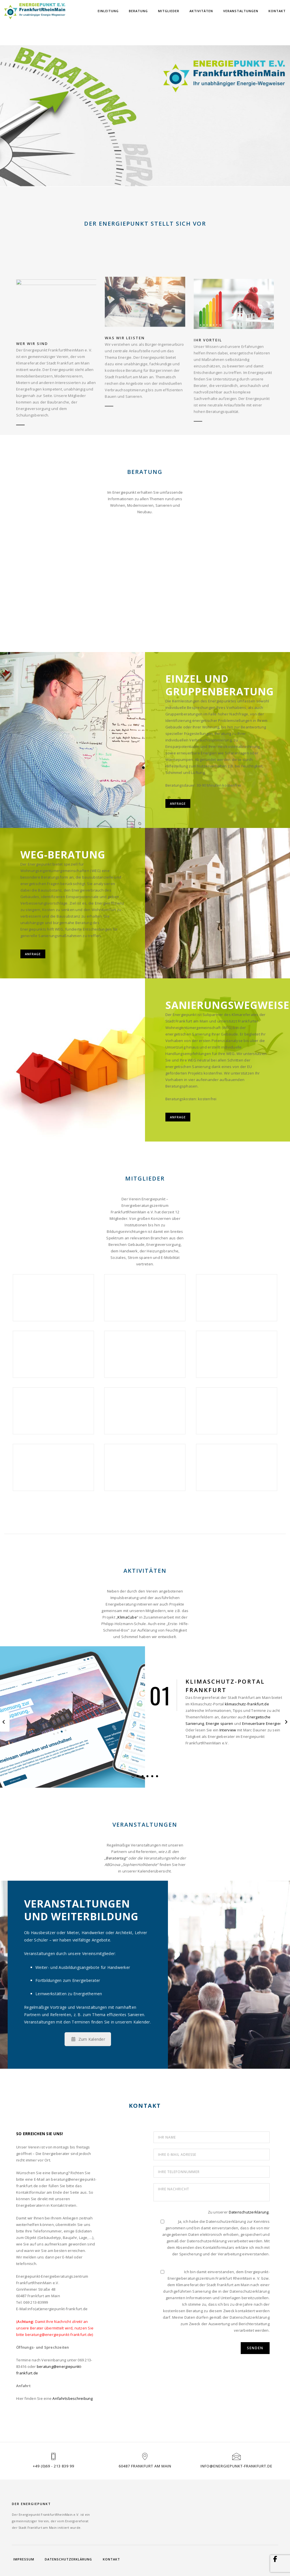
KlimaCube (127, 1617)
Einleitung (108, 11)
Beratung (138, 11)
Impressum (23, 2559)
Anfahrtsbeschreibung (72, 2398)
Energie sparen (219, 1723)
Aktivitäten (201, 11)
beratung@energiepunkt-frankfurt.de (58, 2334)
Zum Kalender (88, 2039)
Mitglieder (168, 11)
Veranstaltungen (240, 11)
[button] (133, 1776)
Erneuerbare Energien (262, 1723)
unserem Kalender (132, 2022)
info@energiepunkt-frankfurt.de (236, 2466)
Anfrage (178, 803)
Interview (227, 1730)
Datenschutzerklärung (249, 2212)
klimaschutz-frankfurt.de (247, 1703)
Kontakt (277, 11)
